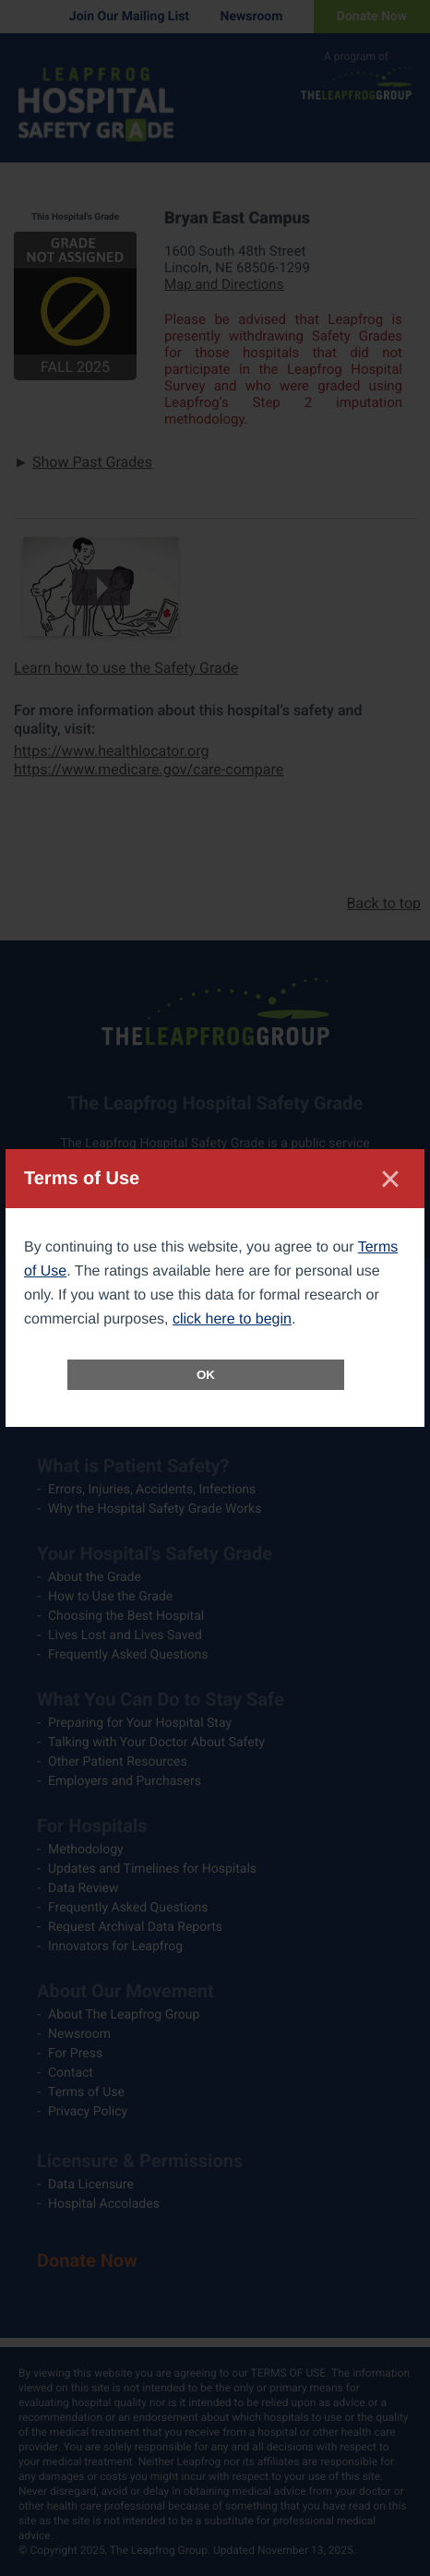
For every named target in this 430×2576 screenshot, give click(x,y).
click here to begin (232, 1319)
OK (206, 1375)
